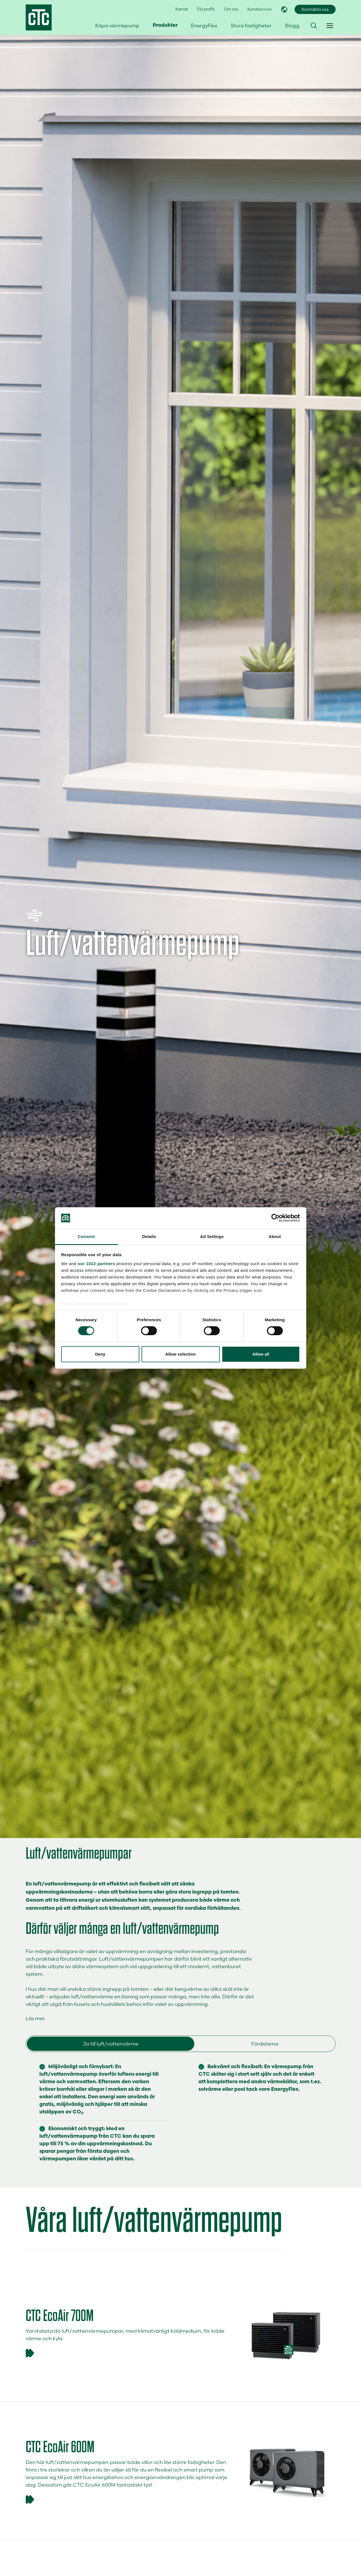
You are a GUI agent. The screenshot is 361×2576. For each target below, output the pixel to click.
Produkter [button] (165, 25)
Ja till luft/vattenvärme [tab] (110, 2044)
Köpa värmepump (117, 25)
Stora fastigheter (251, 25)
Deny (100, 1354)
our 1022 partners (96, 1263)
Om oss (231, 9)
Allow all (260, 1354)
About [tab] (275, 1236)
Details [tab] (149, 1236)
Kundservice (259, 9)
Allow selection (180, 1354)
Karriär (181, 9)
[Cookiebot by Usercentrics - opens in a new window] (275, 1218)
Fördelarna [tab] (264, 2044)
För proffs (206, 9)
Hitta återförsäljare (301, 56)
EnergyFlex (204, 25)
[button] (314, 26)
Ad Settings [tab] (212, 1236)
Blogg (292, 25)
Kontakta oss (315, 9)
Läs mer (35, 2018)
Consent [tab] (86, 1236)
